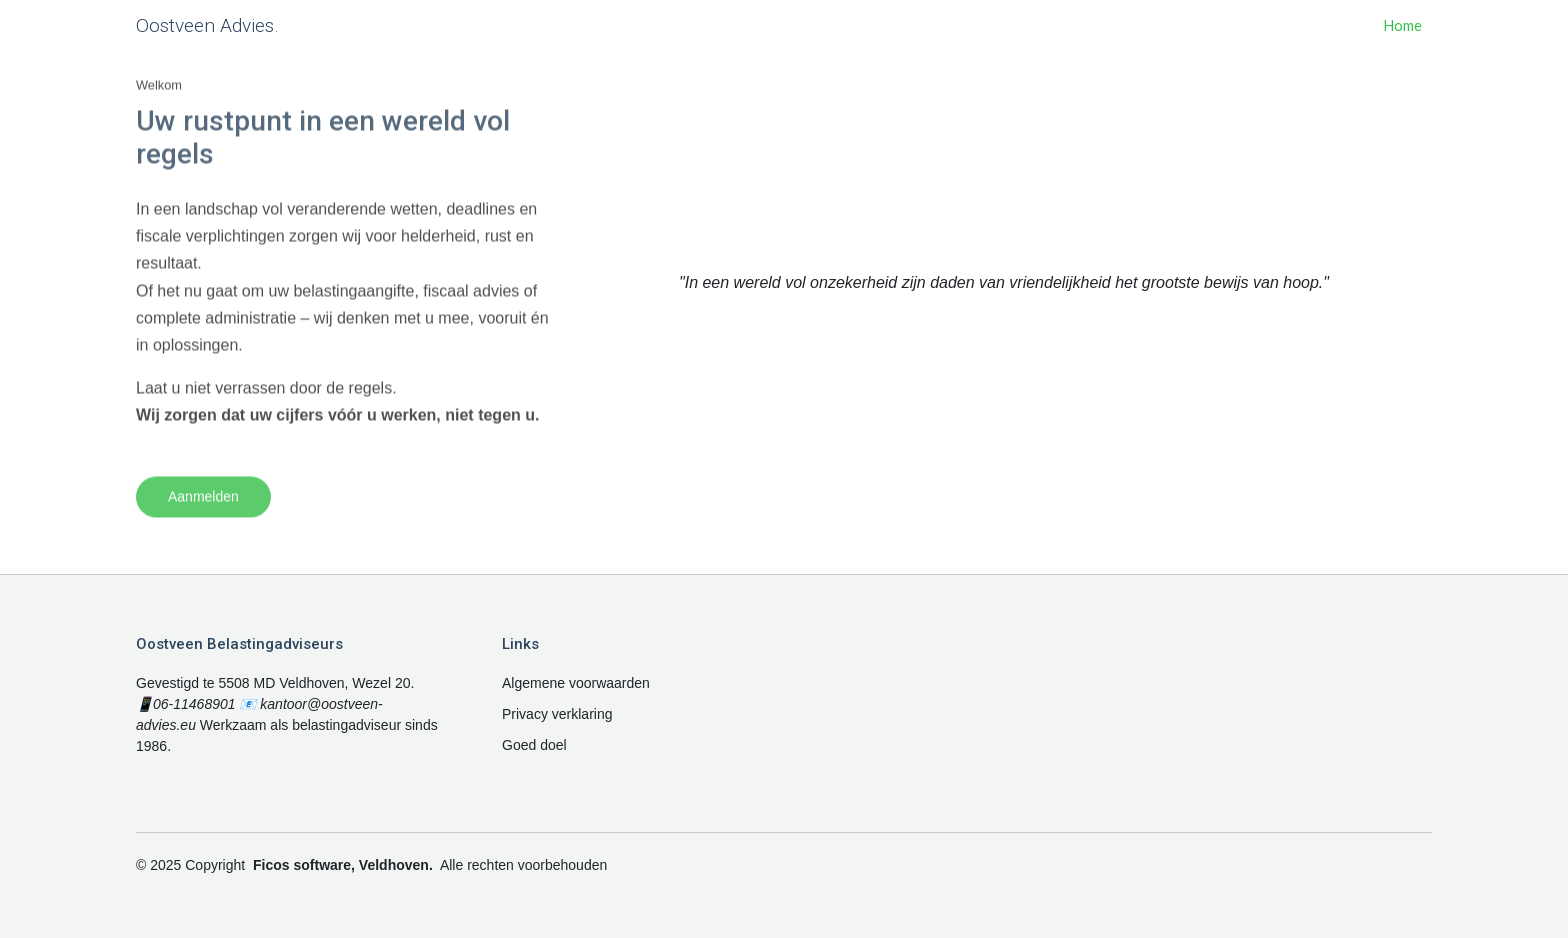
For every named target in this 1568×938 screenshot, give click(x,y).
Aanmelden (203, 513)
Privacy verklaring (557, 714)
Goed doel (534, 745)
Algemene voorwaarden (576, 683)
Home (1403, 25)
